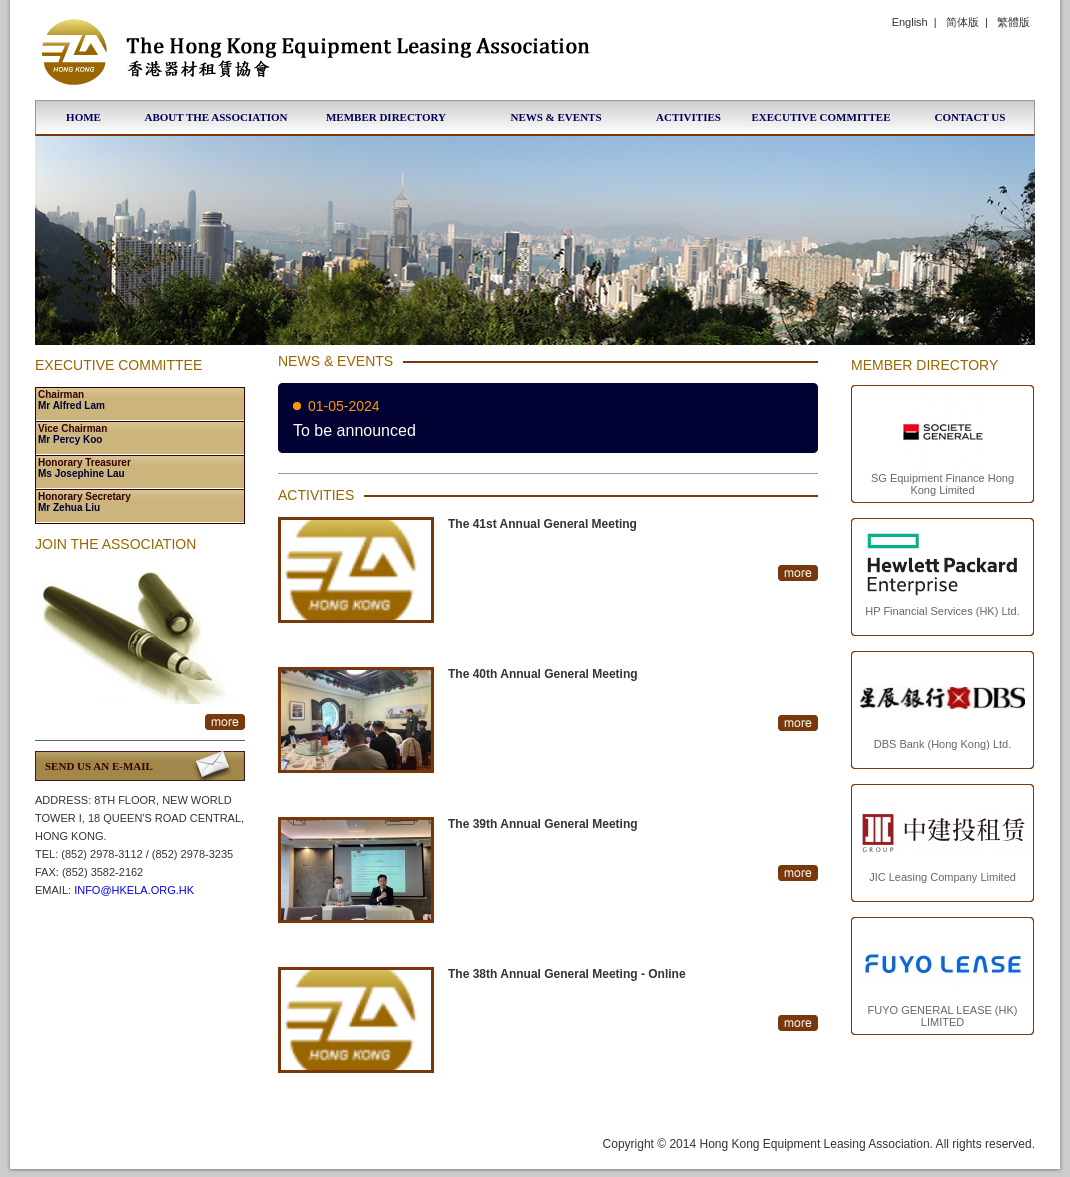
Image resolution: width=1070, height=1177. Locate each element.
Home (83, 117)
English (910, 22)
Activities (688, 117)
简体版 (962, 22)
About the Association (215, 117)
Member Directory (386, 117)
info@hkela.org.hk (134, 890)
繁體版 (1013, 22)
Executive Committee (820, 117)
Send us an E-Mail (99, 766)
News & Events (555, 117)
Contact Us (970, 117)
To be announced (354, 430)
